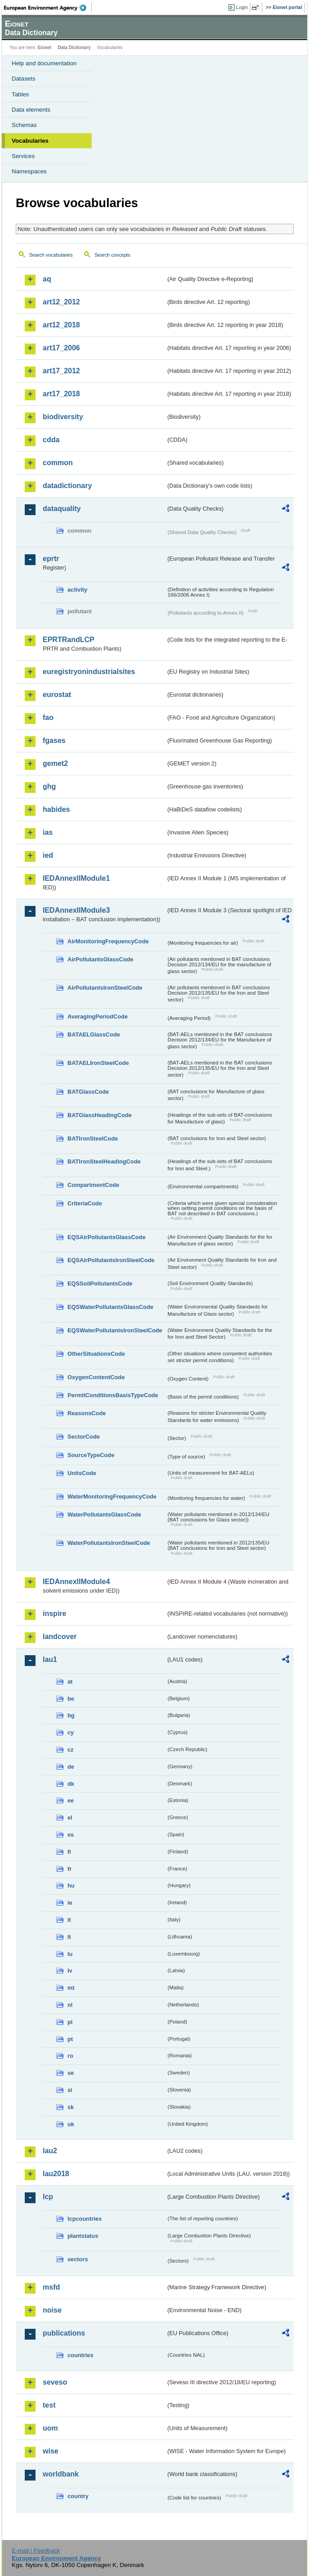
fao (48, 717)
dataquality (62, 508)
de (70, 1766)
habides (56, 809)
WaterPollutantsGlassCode (104, 1514)
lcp (48, 2196)
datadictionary (67, 485)
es (70, 1834)
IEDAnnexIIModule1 (76, 878)
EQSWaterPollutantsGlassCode (110, 1307)
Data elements (31, 109)
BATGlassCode (88, 1091)
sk (70, 2107)
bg (71, 1715)
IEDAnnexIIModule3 (76, 910)
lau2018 (56, 2174)
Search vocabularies (51, 255)
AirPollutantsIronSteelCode (104, 987)
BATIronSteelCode (92, 1138)
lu (69, 1954)
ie (69, 1902)
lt (69, 1936)
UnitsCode (81, 1473)
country (78, 2496)
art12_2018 (61, 325)
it (69, 1919)
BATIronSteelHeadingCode (104, 1161)
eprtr (51, 558)
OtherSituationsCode (96, 1353)
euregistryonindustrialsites (89, 671)
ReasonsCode (86, 1413)
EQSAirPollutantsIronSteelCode (110, 1260)
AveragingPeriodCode (97, 1016)
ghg (49, 786)
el (69, 1817)
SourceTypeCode (90, 1455)
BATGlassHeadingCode (99, 1115)
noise (52, 2310)
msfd (51, 2287)
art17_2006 (61, 348)
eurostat (57, 694)
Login (242, 7)
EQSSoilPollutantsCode (99, 1283)
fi (69, 1851)
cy (70, 1732)
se (70, 2072)
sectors (77, 2259)
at (69, 1681)
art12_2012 (61, 302)
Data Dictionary (74, 47)
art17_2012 (61, 371)
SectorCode (83, 1436)
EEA (48, 7)
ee (70, 1800)
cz (70, 1749)
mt (71, 1987)
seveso (55, 2382)
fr (69, 1868)
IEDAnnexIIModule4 (76, 1581)
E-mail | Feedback (36, 2550)
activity (77, 589)
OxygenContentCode (96, 1377)
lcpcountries (84, 2218)
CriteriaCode (84, 1203)
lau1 (50, 1659)
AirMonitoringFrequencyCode (108, 941)
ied (48, 855)
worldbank (61, 2474)
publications (64, 2333)
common (58, 462)
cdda (51, 440)
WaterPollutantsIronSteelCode (108, 1542)
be (70, 1698)
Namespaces (29, 171)
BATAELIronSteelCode (98, 1062)
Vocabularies (30, 140)
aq (47, 279)
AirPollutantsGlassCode (100, 959)
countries (80, 2355)
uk (70, 2124)
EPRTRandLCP (68, 639)
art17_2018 (61, 394)
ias (48, 832)
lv (69, 1970)
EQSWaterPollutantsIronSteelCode (114, 1330)
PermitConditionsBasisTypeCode (112, 1395)
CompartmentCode (93, 1185)
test (49, 2405)
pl (69, 2022)
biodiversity (63, 417)
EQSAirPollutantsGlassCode (106, 1237)
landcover (60, 1636)
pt (70, 2039)
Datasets (24, 78)
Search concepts (112, 255)
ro (70, 2055)
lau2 (50, 2151)
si (69, 2090)
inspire (54, 1613)
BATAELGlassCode (93, 1034)
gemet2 (55, 763)
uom (50, 2428)
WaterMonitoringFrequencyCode (112, 1496)
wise (50, 2451)
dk (70, 1783)
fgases (54, 740)
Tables (20, 94)
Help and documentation (44, 63)
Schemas (24, 125)
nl (69, 2004)
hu (71, 1885)
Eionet (45, 47)
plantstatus (82, 2235)
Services (23, 156)
